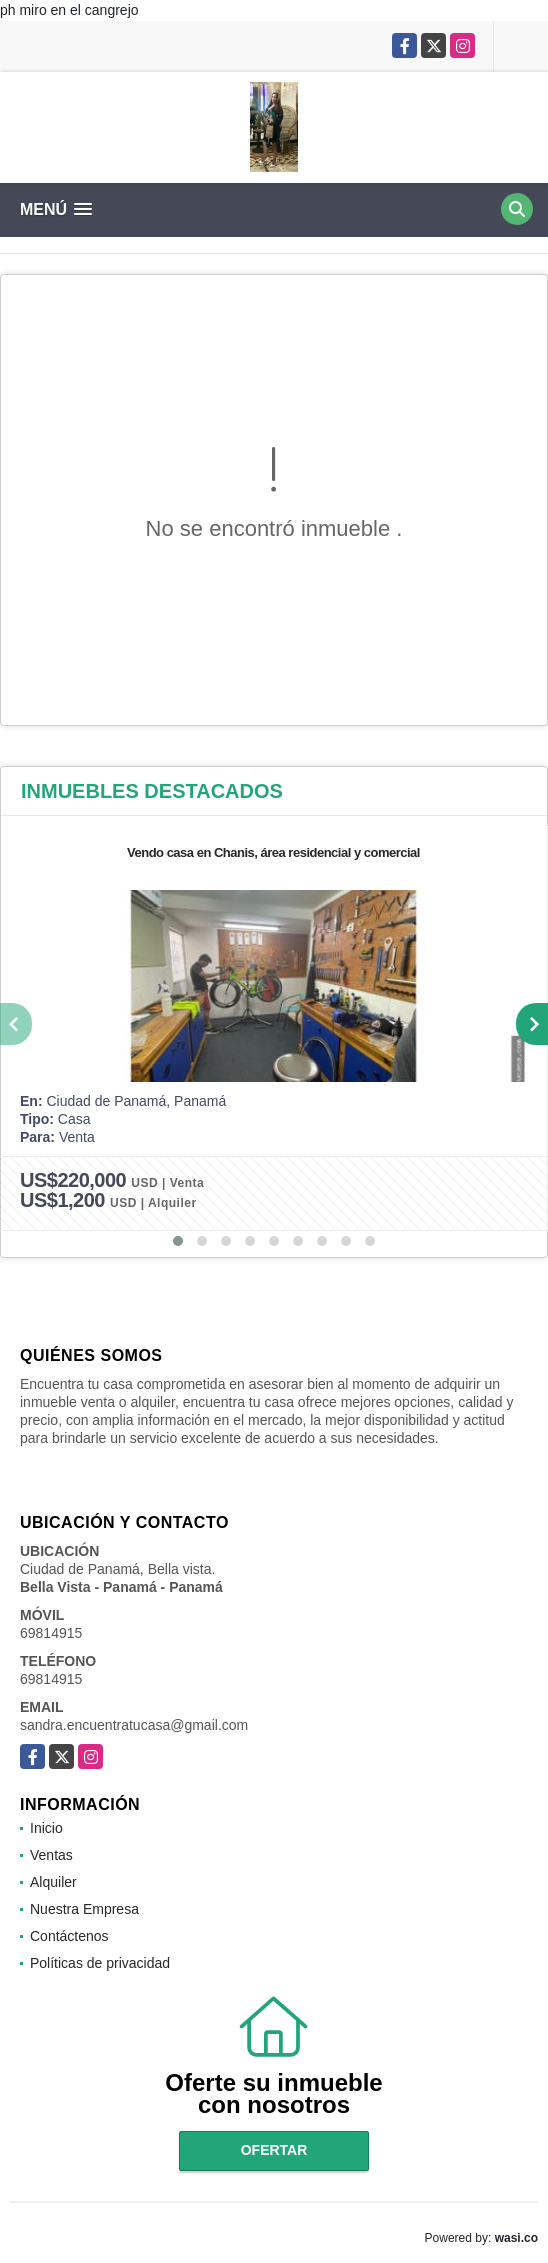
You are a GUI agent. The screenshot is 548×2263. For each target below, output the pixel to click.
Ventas (51, 1855)
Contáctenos (69, 1936)
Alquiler (53, 1882)
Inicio (46, 1828)
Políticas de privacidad (100, 1963)
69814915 (51, 1633)
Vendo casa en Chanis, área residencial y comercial (273, 852)
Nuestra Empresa (84, 1909)
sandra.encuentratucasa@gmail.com (134, 1725)
